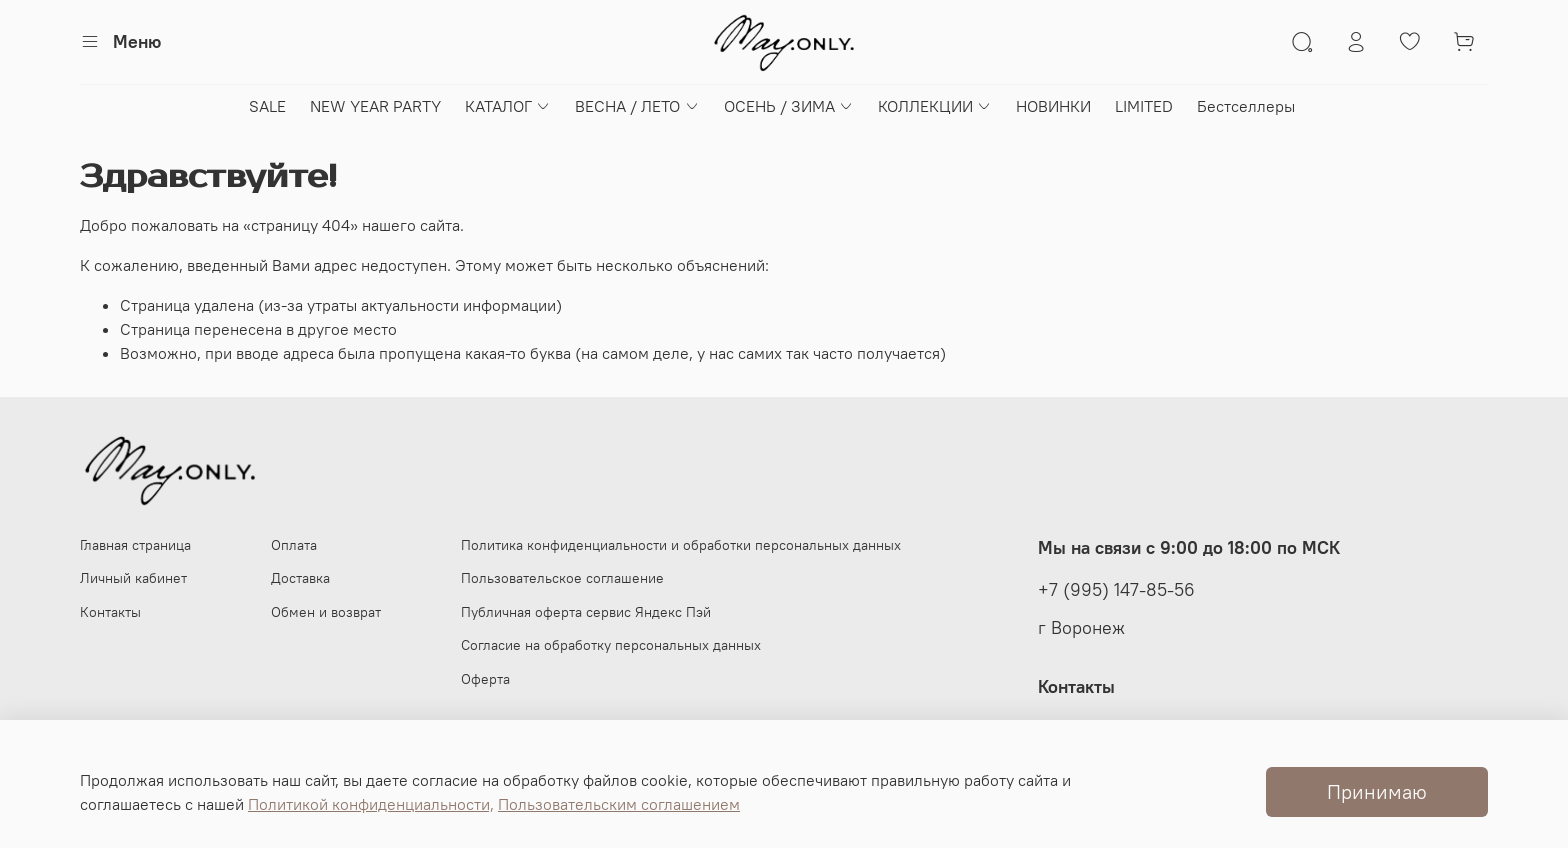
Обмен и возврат (326, 612)
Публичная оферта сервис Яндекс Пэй (586, 612)
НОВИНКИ (1053, 106)
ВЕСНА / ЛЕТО (637, 106)
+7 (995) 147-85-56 (1116, 590)
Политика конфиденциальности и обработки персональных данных (681, 545)
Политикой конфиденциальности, (371, 804)
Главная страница (135, 545)
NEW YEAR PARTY (375, 106)
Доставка (300, 578)
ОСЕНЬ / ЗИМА (789, 106)
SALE (267, 106)
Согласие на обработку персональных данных (611, 645)
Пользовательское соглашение (562, 578)
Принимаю (1377, 791)
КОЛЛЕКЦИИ (935, 106)
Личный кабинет (133, 578)
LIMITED (1144, 106)
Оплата (294, 545)
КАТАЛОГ (508, 106)
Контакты (110, 612)
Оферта (485, 679)
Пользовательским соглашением (619, 804)
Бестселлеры (1246, 106)
